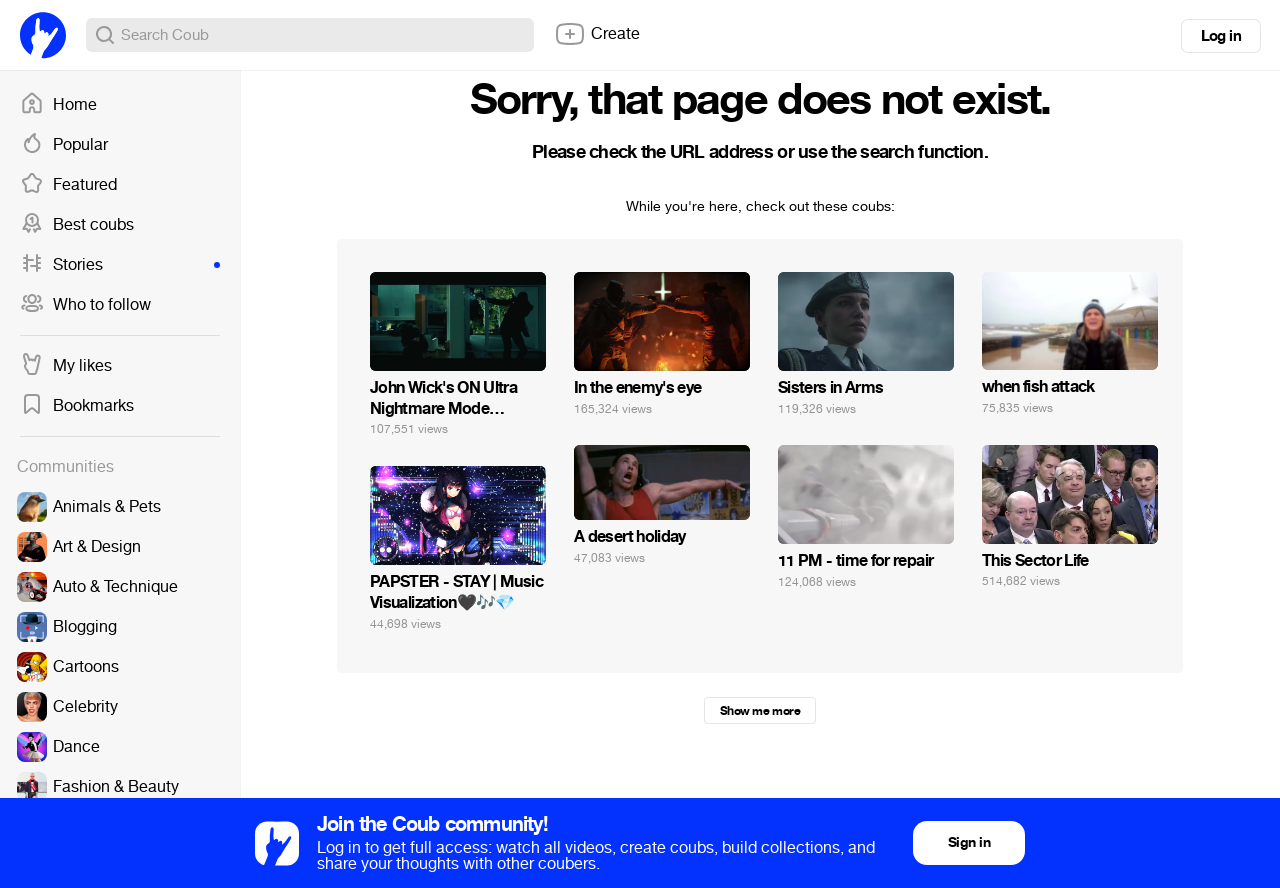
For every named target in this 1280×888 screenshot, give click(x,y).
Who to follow (85, 305)
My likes (66, 366)
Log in (1221, 36)
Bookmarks (77, 406)
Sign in (969, 842)
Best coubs (77, 225)
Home (58, 105)
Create (597, 34)
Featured (68, 185)
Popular (64, 145)
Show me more (760, 711)
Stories (120, 265)
